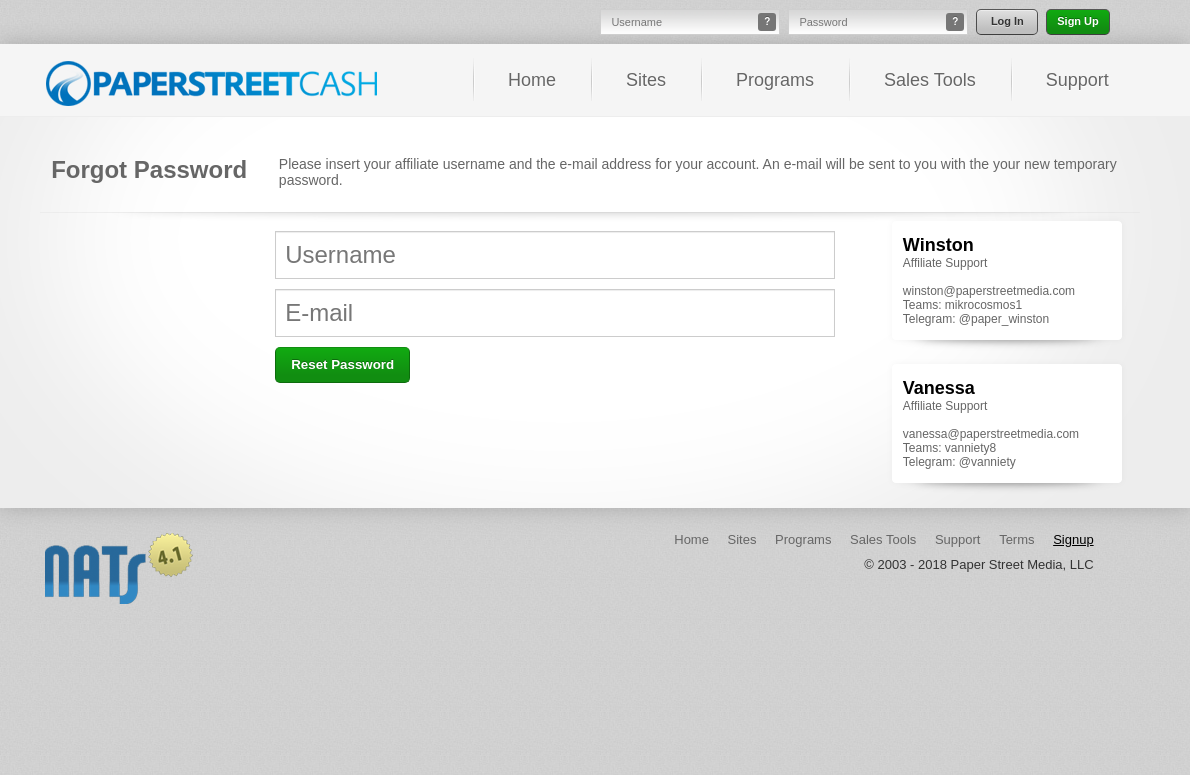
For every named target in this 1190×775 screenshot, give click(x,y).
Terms (1016, 539)
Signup (1073, 539)
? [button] (767, 21)
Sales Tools (930, 80)
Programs (775, 80)
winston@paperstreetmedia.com (989, 291)
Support (1077, 80)
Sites (646, 80)
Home (532, 80)
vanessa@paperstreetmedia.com (991, 434)
